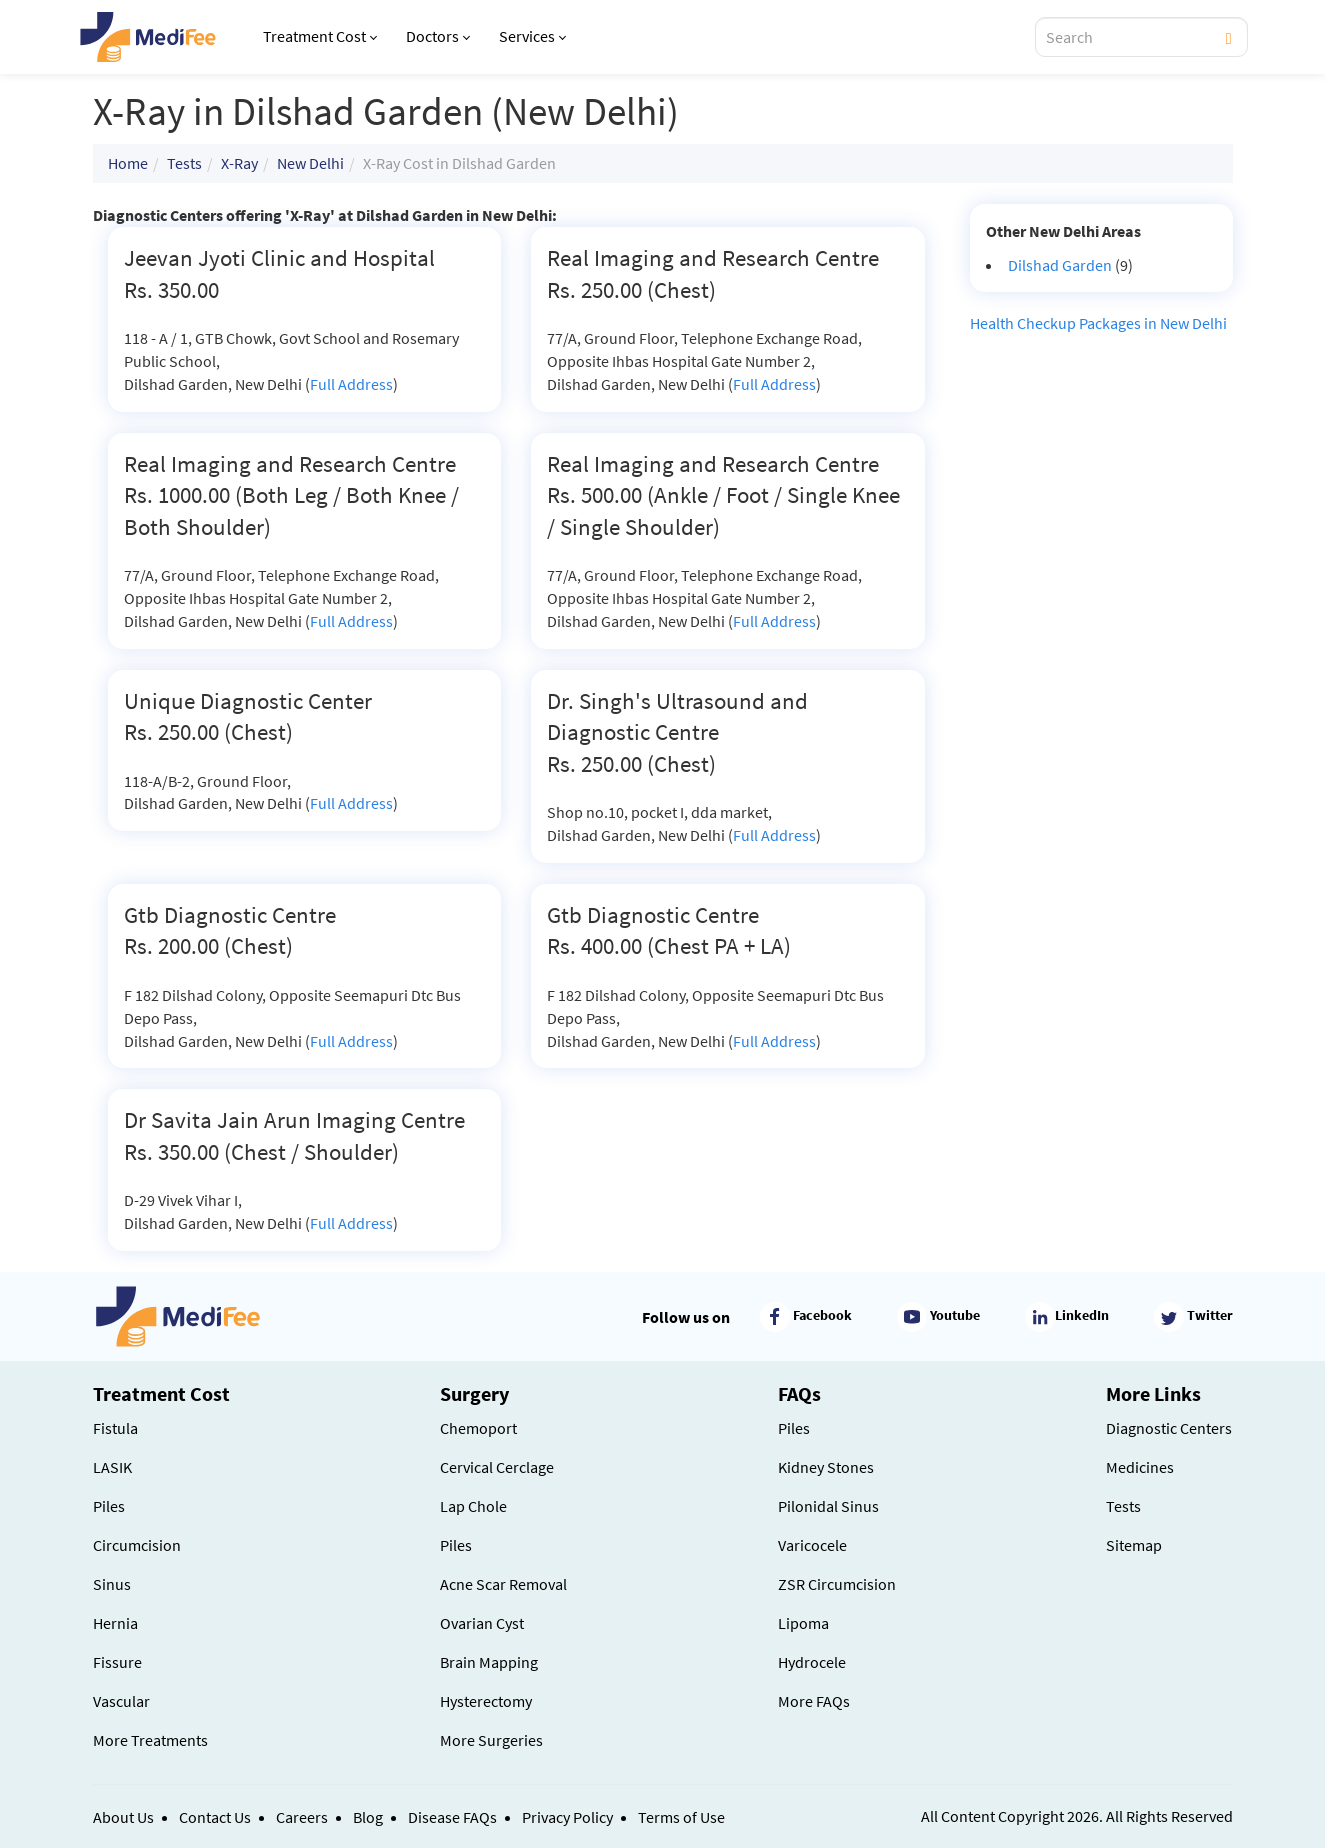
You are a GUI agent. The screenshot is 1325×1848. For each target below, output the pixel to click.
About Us (123, 1817)
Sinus (112, 1584)
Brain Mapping (489, 1662)
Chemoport (478, 1428)
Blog (368, 1817)
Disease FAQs (452, 1817)
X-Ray (239, 163)
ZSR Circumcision (837, 1584)
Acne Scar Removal (503, 1584)
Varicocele (812, 1545)
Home (128, 163)
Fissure (117, 1662)
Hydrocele (812, 1662)
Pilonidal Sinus (828, 1506)
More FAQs (814, 1701)
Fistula (115, 1428)
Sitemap (1134, 1545)
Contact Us (215, 1817)
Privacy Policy (567, 1817)
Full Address (351, 384)
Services (532, 36)
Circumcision (137, 1545)
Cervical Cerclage (497, 1467)
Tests (184, 163)
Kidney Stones (826, 1467)
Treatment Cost (320, 36)
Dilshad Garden (1060, 265)
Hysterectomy (486, 1701)
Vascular (121, 1701)
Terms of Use (681, 1817)
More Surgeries (491, 1740)
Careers (302, 1817)
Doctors (438, 36)
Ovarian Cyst (482, 1623)
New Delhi (310, 163)
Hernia (115, 1623)
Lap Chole (473, 1506)
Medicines (1140, 1467)
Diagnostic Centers (1169, 1428)
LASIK (112, 1467)
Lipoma (803, 1623)
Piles (109, 1506)
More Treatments (150, 1740)
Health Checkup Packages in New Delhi (1098, 323)
